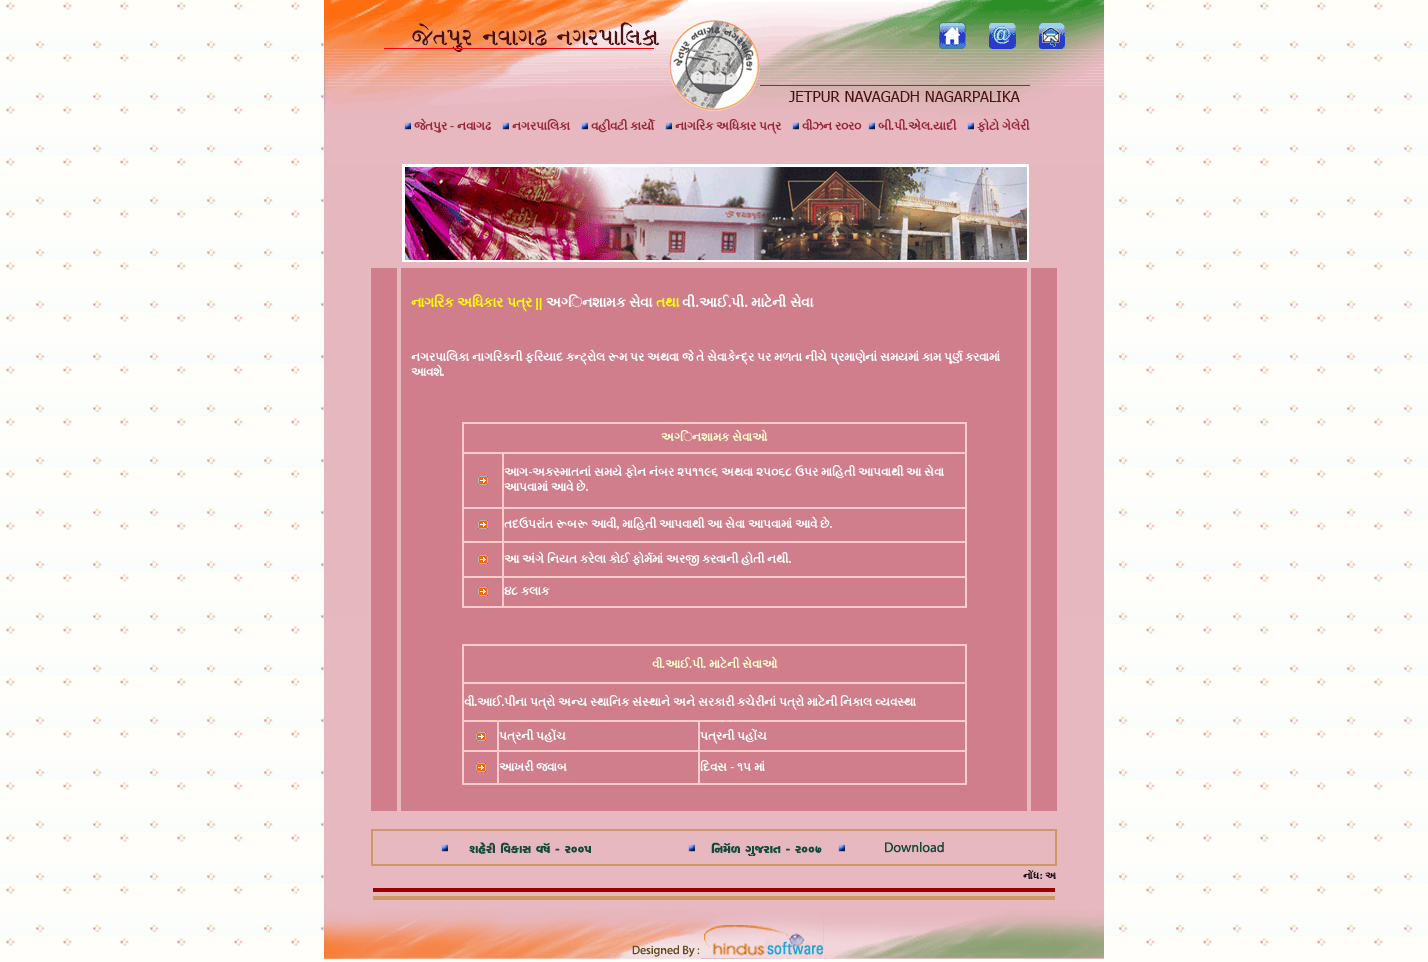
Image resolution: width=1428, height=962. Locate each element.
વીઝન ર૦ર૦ (826, 126)
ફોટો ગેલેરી (998, 126)
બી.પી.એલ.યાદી (912, 126)
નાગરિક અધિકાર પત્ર (723, 126)
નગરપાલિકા (536, 126)
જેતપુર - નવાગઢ (447, 126)
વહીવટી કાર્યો (617, 126)
